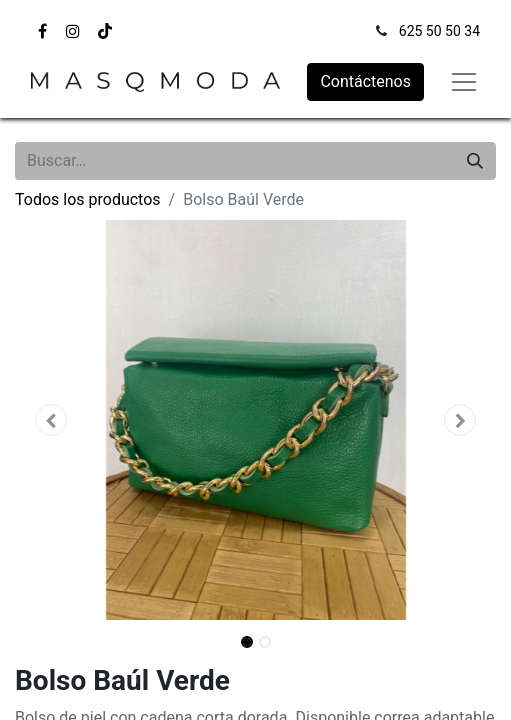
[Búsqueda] (475, 161)
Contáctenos (365, 81)
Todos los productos (88, 199)
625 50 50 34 (439, 31)
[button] (51, 420)
